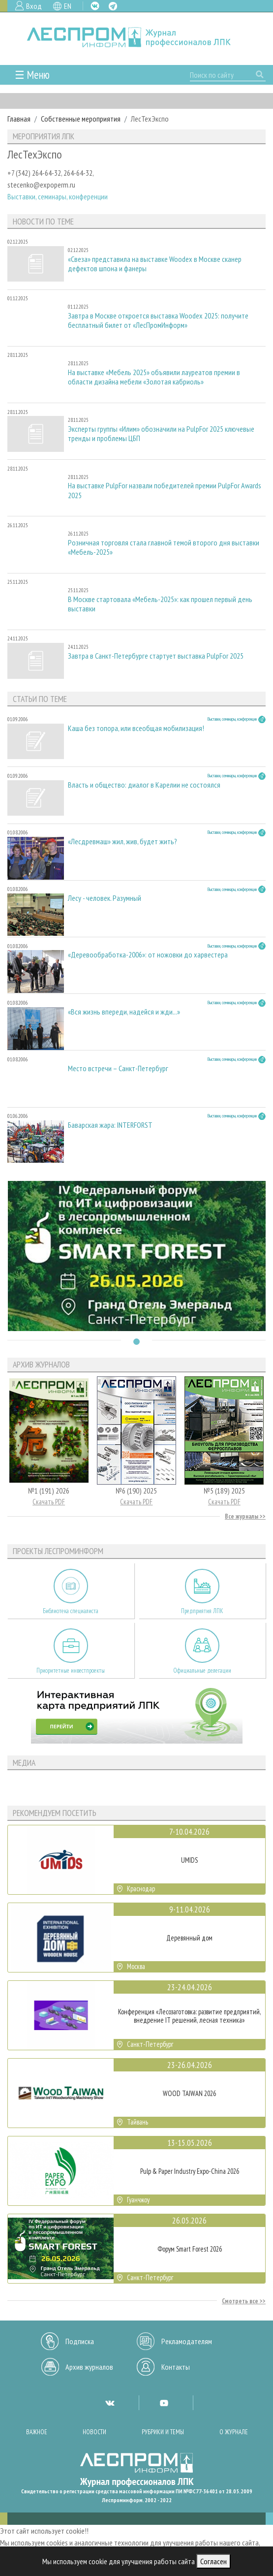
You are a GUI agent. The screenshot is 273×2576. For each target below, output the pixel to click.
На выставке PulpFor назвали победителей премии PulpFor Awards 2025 (164, 490)
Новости (94, 2432)
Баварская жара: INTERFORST (110, 1125)
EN (67, 6)
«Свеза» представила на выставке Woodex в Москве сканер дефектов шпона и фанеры (155, 263)
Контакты (175, 2367)
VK (95, 5)
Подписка (79, 2341)
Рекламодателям (186, 2341)
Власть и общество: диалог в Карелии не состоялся (144, 785)
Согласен (213, 2561)
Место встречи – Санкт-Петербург (118, 1068)
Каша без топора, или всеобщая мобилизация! (136, 728)
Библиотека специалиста (70, 1611)
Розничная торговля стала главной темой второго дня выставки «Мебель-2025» (163, 547)
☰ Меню (32, 74)
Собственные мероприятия (81, 119)
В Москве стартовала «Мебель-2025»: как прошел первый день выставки (160, 604)
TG (113, 6)
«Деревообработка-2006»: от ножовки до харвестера (148, 954)
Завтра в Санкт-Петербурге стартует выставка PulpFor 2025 (155, 656)
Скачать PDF (48, 1501)
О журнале (233, 2432)
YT (164, 2403)
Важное (36, 2432)
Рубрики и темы (163, 2432)
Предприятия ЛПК (202, 1611)
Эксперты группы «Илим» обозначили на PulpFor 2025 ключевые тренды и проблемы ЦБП (161, 433)
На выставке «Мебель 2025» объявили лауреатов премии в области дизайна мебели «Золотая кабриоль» (154, 377)
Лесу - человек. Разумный (104, 898)
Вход (34, 6)
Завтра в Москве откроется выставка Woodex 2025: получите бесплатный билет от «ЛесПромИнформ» (158, 320)
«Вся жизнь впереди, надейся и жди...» (124, 1012)
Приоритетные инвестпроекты (70, 1670)
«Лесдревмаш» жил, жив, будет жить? (122, 841)
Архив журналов (89, 2367)
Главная (18, 119)
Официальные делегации (202, 1670)
